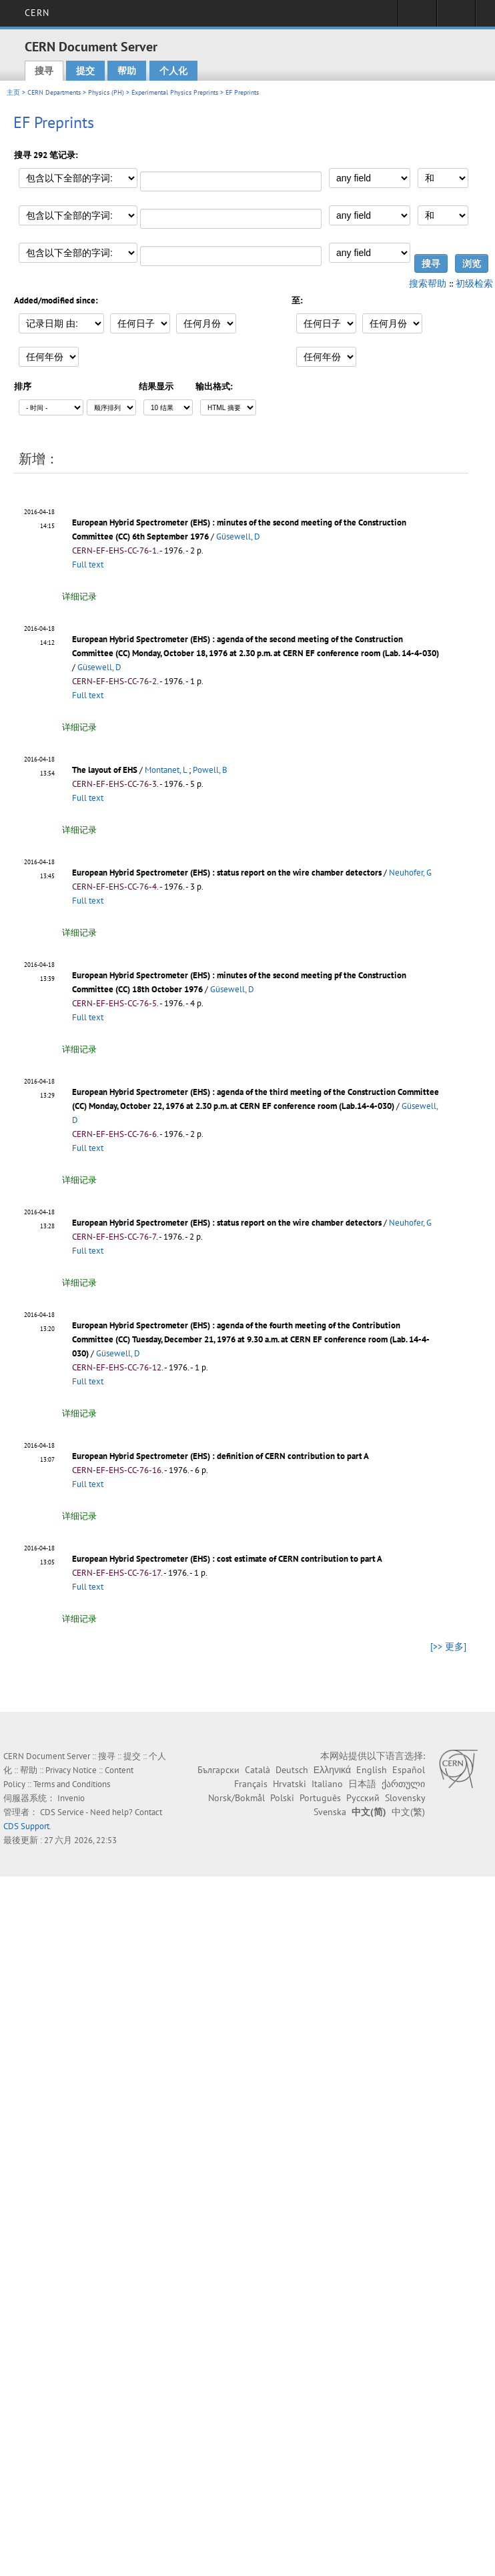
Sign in (417, 17)
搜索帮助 (427, 283)
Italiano (327, 1784)
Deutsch (292, 1770)
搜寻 (44, 71)
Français (251, 1784)
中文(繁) (408, 1812)
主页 (13, 92)
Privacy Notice (71, 1770)
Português (320, 1798)
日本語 (362, 1784)
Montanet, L (166, 770)
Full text (87, 564)
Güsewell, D (238, 536)
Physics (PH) (106, 92)
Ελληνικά (332, 1770)
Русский (363, 1798)
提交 (85, 71)
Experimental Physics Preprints (174, 92)
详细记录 (79, 596)
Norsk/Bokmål (236, 1798)
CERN (37, 13)
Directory (456, 17)
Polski (282, 1798)
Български (218, 1770)
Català (257, 1770)
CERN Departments (54, 92)
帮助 (126, 71)
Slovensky (405, 1798)
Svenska (330, 1812)
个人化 (173, 71)
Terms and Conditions (71, 1784)
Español (408, 1770)
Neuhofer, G (410, 872)
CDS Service (62, 1812)
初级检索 (474, 283)
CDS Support (26, 1826)
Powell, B (210, 770)
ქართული (403, 1784)
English (371, 1770)
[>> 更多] (448, 1646)
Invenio (71, 1798)
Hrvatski (289, 1784)
